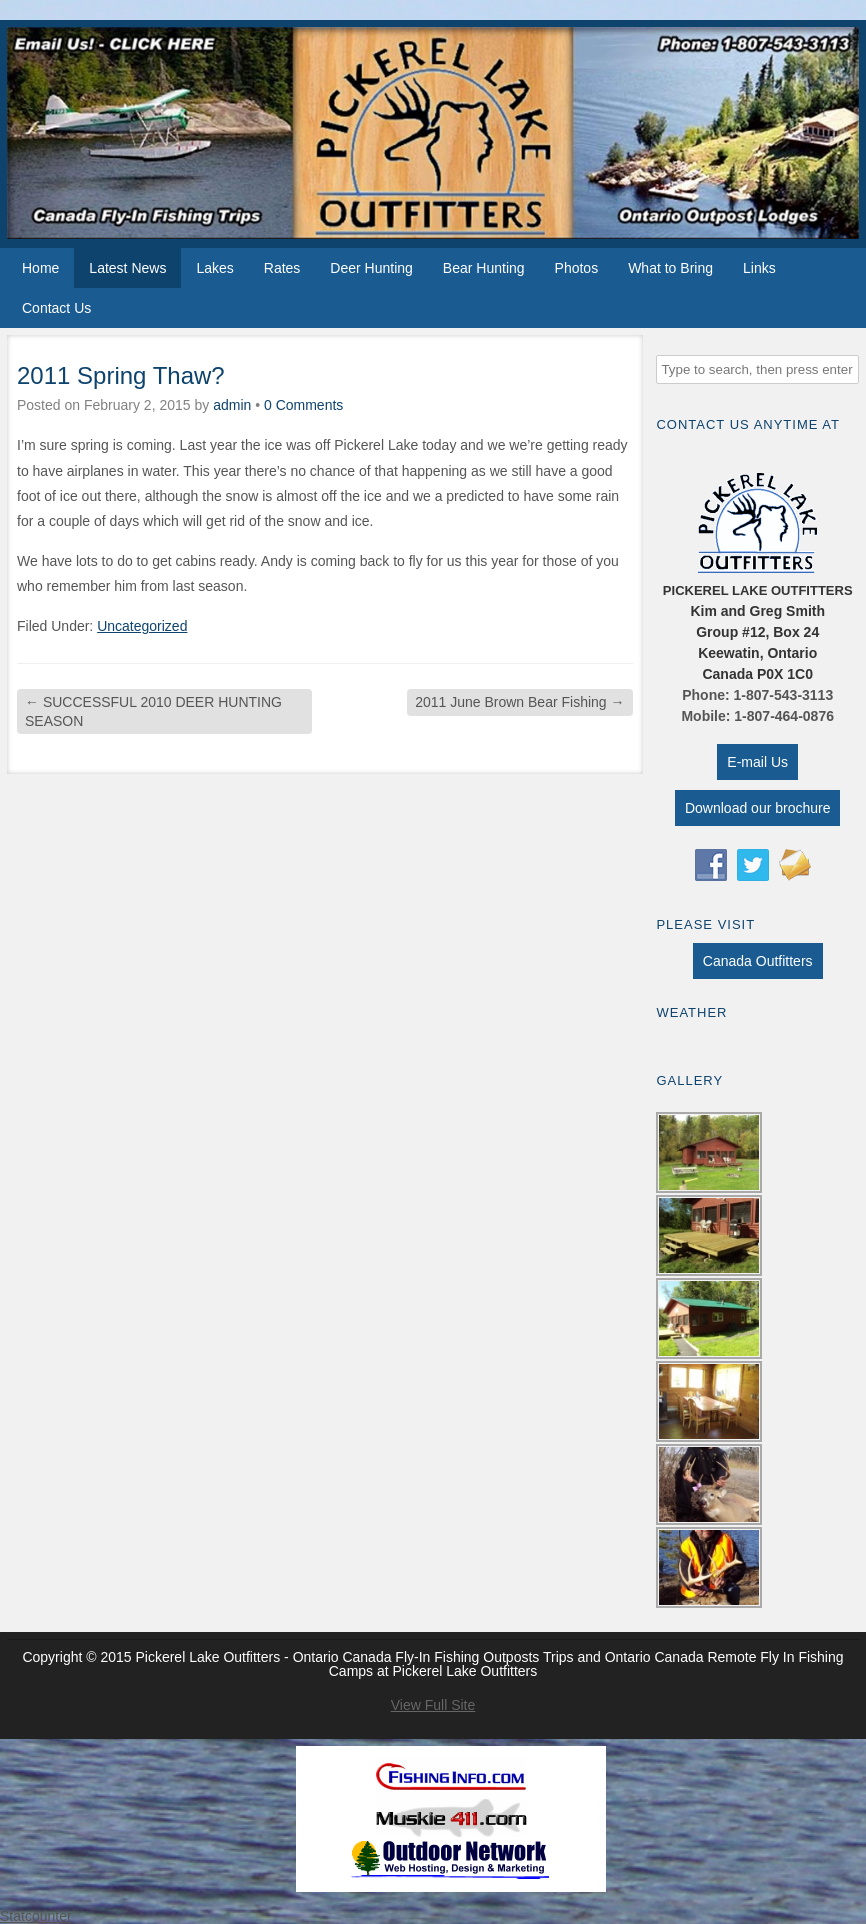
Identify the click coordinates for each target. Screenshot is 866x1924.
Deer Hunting (371, 268)
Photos (577, 268)
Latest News (127, 268)
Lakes (214, 268)
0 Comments (303, 405)
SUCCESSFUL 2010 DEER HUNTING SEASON (153, 711)
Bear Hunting (484, 268)
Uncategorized (142, 626)
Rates (282, 268)
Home (40, 268)
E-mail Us (757, 762)
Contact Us (56, 308)
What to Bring (670, 268)
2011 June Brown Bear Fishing (519, 702)
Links (759, 268)
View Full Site (433, 1705)
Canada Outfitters (758, 961)
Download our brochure (758, 808)
